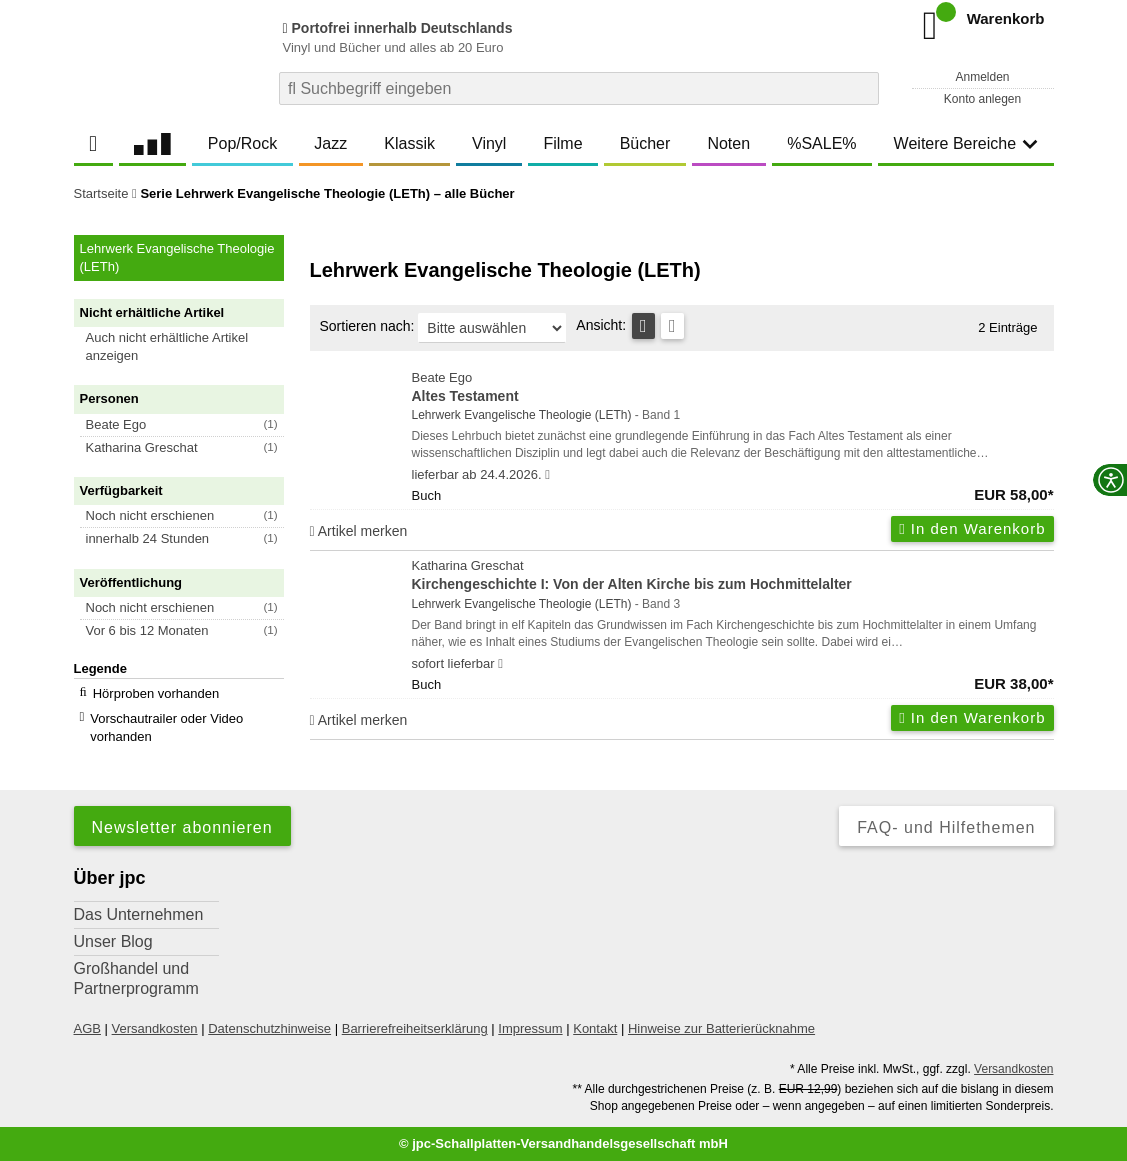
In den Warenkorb (972, 528)
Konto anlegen (982, 99)
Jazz (330, 143)
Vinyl (489, 143)
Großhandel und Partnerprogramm (136, 978)
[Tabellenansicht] (643, 326)
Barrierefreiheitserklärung (415, 1028)
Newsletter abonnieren (182, 827)
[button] (188, 347)
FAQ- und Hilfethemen (946, 827)
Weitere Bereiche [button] (966, 143)
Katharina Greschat (733, 576)
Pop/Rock (242, 143)
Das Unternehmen (139, 914)
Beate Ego (733, 388)
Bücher (645, 143)
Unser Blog (113, 941)
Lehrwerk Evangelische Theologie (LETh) (522, 415)
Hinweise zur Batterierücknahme (721, 1028)
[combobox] (579, 88)
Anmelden (982, 77)
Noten (728, 143)
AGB (87, 1028)
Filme (562, 143)
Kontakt (595, 1028)
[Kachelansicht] (672, 326)
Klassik (409, 143)
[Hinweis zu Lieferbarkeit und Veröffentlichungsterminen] (547, 475)
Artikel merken (359, 531)
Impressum (530, 1028)
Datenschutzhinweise (269, 1028)
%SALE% (821, 143)
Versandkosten (155, 1028)
